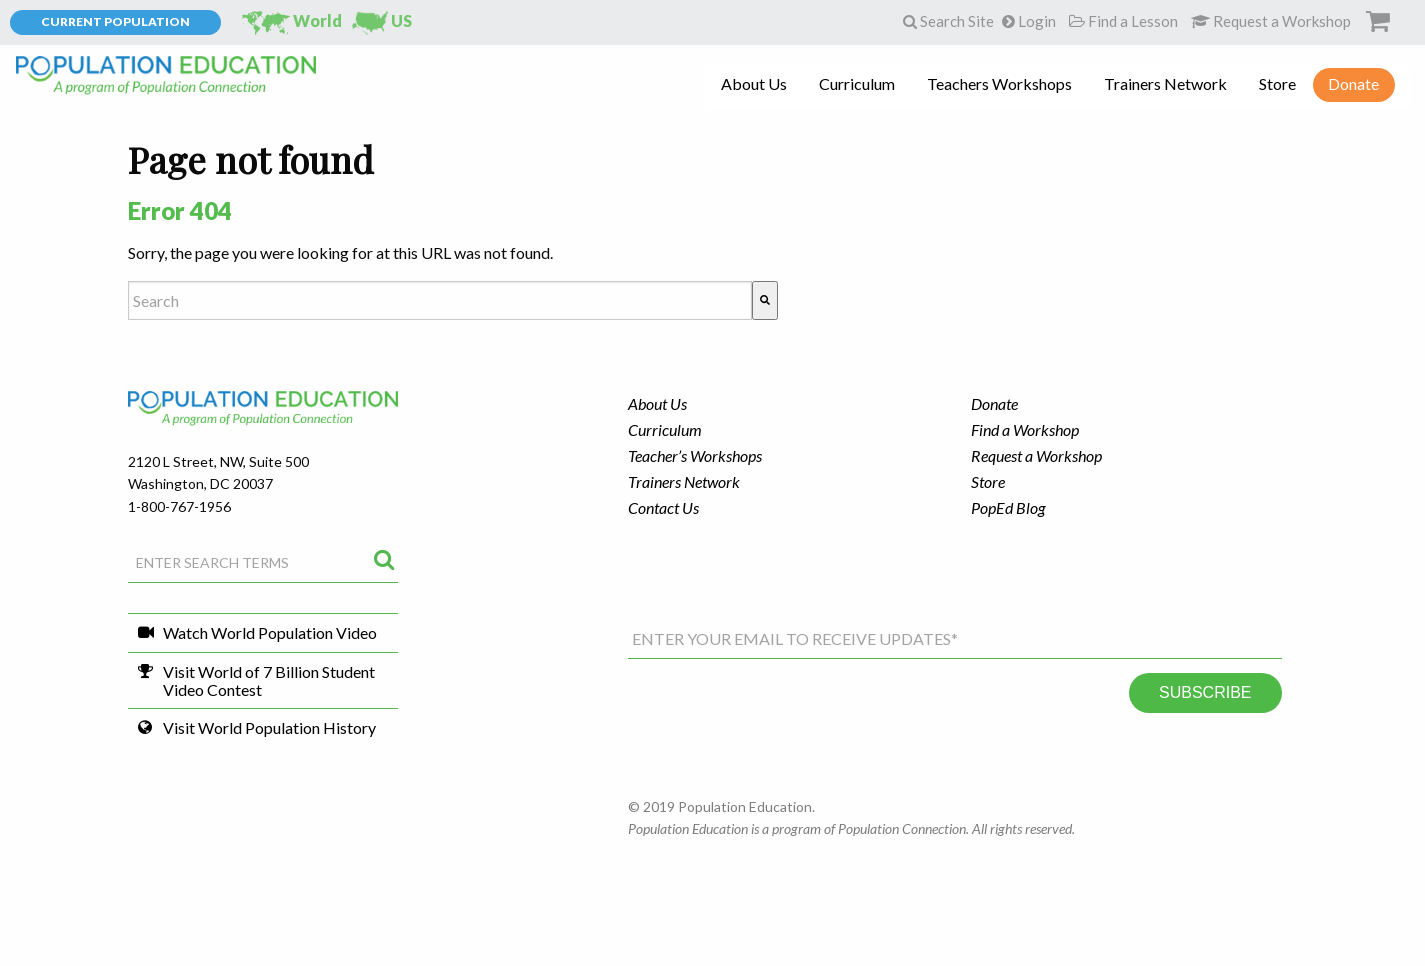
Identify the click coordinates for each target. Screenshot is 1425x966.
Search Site (948, 21)
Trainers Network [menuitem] (1165, 83)
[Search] (765, 300)
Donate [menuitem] (1353, 83)
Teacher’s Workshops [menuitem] (695, 455)
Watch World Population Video (270, 632)
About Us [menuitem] (754, 83)
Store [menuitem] (1277, 83)
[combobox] (440, 300)
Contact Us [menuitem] (663, 507)
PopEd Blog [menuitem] (1008, 507)
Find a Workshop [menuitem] (1025, 429)
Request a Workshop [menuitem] (1036, 455)
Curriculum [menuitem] (857, 83)
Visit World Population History (269, 727)
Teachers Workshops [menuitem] (999, 83)
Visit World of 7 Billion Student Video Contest (269, 680)
